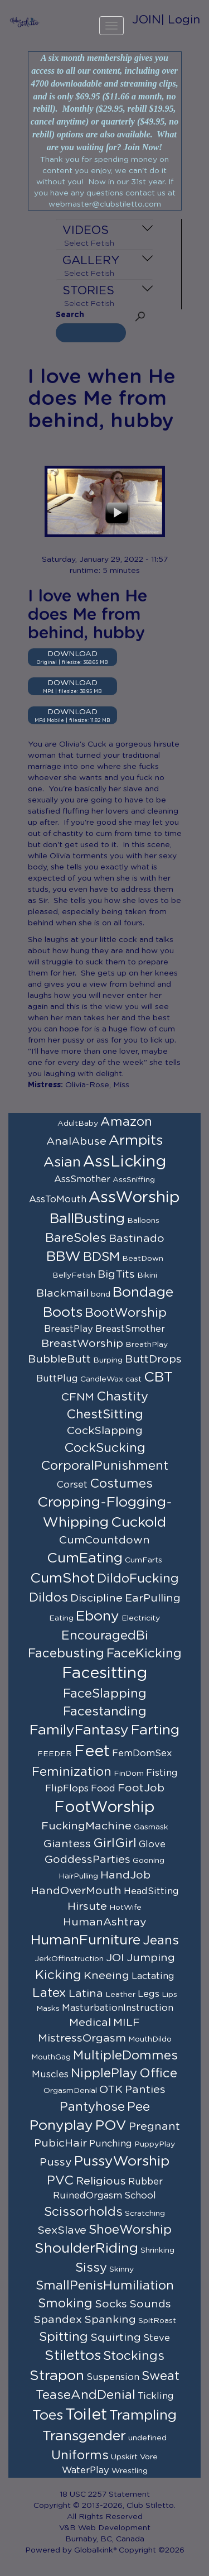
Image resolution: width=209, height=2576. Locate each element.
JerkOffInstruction (69, 1959)
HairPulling (78, 1876)
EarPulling (153, 1598)
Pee (138, 2107)
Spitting (63, 2337)
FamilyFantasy (79, 1730)
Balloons (143, 1221)
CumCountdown (104, 1540)
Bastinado (136, 1238)
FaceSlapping (105, 1694)
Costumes (121, 1484)
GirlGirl (115, 1843)
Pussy (56, 2162)
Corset (72, 1484)
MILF (126, 2022)
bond (100, 1294)
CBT (158, 1377)
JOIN (146, 20)
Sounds (150, 2304)
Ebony (97, 1616)
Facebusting (66, 1653)
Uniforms (80, 2455)
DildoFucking (138, 1579)
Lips (169, 1995)
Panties (145, 2089)
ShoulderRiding (86, 2248)
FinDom (129, 1773)
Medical (90, 2022)
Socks (111, 2304)
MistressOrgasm (82, 2038)
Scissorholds (83, 2212)
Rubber (145, 2181)
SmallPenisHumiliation (105, 2285)
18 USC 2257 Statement (105, 2494)
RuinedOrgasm (87, 2195)
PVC (60, 2180)
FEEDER (54, 1754)
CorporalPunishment (104, 1466)
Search (70, 315)
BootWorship (126, 1313)
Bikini (147, 1275)
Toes (47, 2415)
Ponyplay (61, 2126)
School (140, 2195)
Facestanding (105, 1711)
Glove (152, 1844)
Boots (62, 1313)
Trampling (143, 2415)
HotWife (125, 1907)
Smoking (65, 2303)
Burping (108, 1360)
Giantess (67, 1843)
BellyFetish (73, 1275)
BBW (63, 1257)
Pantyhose (92, 2107)
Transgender (84, 2436)
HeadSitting (151, 1891)
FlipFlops (67, 1788)
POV (111, 2126)
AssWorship (134, 1198)
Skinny (121, 2269)
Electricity (140, 1618)
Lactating (153, 1976)
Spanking (110, 2319)
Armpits (136, 1141)
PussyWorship (121, 2161)
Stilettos (73, 2356)
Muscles (50, 2074)
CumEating (85, 1558)
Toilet (86, 2415)
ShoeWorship (130, 2230)
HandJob (125, 1875)
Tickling (156, 2396)
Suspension (112, 2377)
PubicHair (60, 2143)
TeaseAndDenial (85, 2395)
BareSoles (75, 1238)
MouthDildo (150, 2039)
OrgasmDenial (70, 2091)
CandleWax (101, 1379)
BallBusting (87, 1219)
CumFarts (143, 1560)
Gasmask (151, 1827)
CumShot (62, 1578)
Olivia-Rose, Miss (97, 1085)
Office (158, 2073)
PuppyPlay (154, 2144)
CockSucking (104, 1448)
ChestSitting (104, 1414)
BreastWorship (82, 1343)
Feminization (71, 1772)
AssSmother (82, 1179)
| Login (180, 20)
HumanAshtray (105, 1922)
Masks (48, 2009)
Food (103, 1788)
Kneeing (106, 1975)
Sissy (91, 2268)
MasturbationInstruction (117, 2008)
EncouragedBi (104, 1635)
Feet (92, 1752)
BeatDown (142, 1259)
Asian (62, 1162)
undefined (147, 2438)
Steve (156, 2338)
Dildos (48, 1598)
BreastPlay (68, 1329)
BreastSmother (130, 1329)
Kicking (58, 1975)
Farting (155, 1730)
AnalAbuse (76, 1141)
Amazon (126, 1122)
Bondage (143, 1292)
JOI (115, 1957)
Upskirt (124, 2457)
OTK (111, 2089)
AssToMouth (57, 1199)
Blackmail (62, 1293)
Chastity (122, 1396)
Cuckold (138, 1523)
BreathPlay (146, 1345)
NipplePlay (104, 2073)
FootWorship (104, 1807)
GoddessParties (87, 1859)
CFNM (77, 1397)
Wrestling (129, 2471)
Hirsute (87, 1906)
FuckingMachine (86, 1826)
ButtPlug (57, 1378)
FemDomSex (142, 1753)
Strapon (57, 2376)
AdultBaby (77, 1123)
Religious (101, 2181)
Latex (49, 1993)
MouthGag (51, 2057)
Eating (61, 1618)
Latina (86, 1993)
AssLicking (124, 1162)
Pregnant (154, 2126)
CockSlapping (105, 1430)
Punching (110, 2143)
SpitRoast (157, 2321)
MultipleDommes (125, 2055)
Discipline (96, 1598)
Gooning (148, 1861)
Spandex (57, 2319)
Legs (148, 1994)
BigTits (116, 1274)
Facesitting (104, 1673)
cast (133, 1379)
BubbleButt (59, 1359)
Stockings (133, 2356)
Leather (120, 1995)
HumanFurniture (85, 1940)
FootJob (141, 1788)
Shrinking (157, 2250)
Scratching (145, 2213)
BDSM (101, 1257)
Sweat (160, 2376)
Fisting (162, 1773)
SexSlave (61, 2230)
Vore (149, 2457)
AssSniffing (134, 1180)
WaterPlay (85, 2470)
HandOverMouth (76, 1890)
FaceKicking (144, 1653)
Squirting (115, 2337)
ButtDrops (153, 1359)
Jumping (151, 1957)
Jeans (161, 1940)
